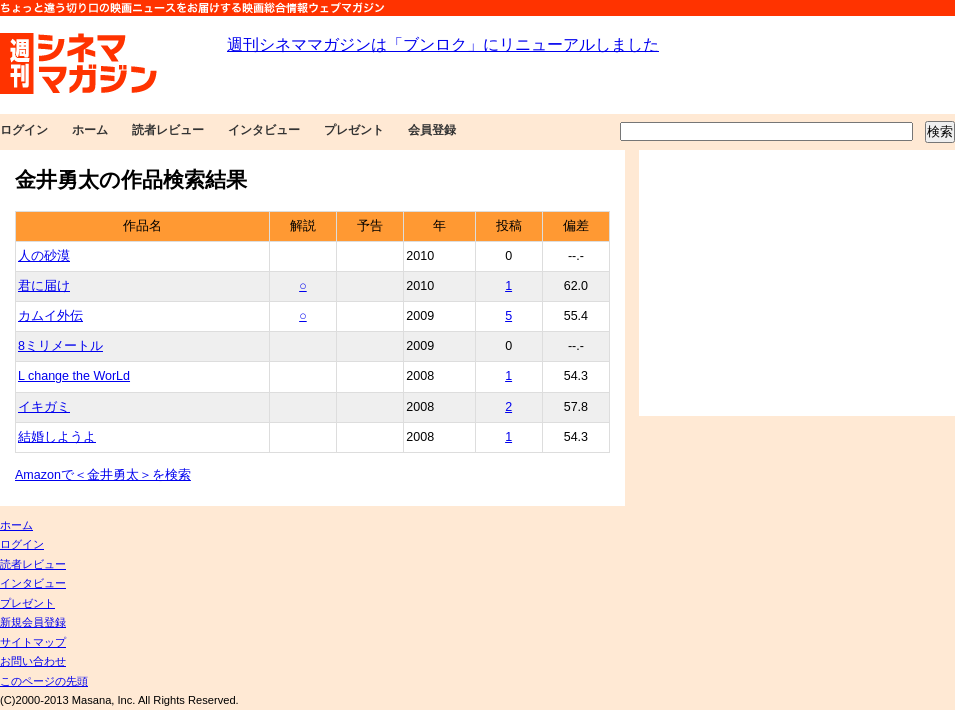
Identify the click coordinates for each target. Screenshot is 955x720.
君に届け (44, 286)
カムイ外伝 (50, 316)
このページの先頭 (44, 681)
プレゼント (354, 130)
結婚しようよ (57, 437)
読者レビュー (168, 130)
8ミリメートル (60, 346)
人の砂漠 (44, 256)
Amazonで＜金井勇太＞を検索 (103, 475)
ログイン (24, 130)
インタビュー (264, 130)
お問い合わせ (33, 661)
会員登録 (432, 130)
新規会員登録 (33, 622)
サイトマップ (33, 642)
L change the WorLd (74, 376)
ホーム (90, 130)
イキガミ (44, 407)
